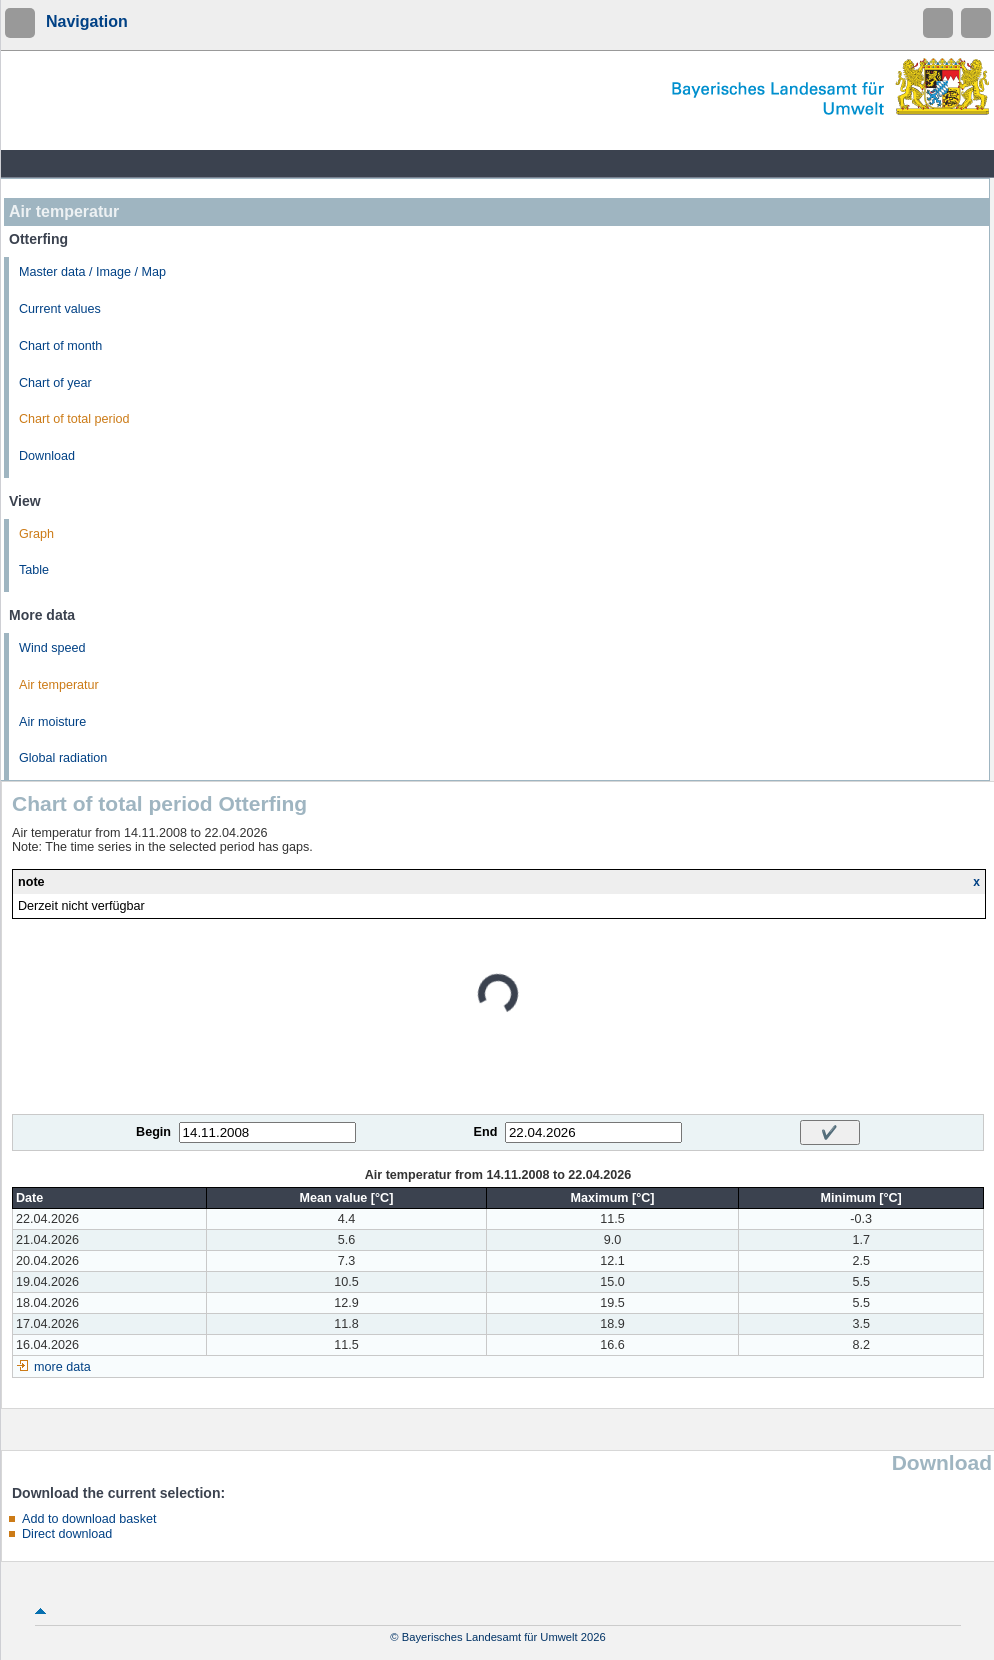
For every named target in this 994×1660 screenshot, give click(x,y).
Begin (153, 1132)
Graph (36, 534)
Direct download (67, 1534)
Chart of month (60, 346)
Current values (60, 309)
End (486, 1132)
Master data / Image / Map (92, 272)
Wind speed (52, 648)
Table (34, 570)
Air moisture (52, 722)
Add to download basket (89, 1519)
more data (62, 1367)
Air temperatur (59, 685)
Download (47, 456)
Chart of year (55, 383)
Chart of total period (74, 419)
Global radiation (63, 758)
